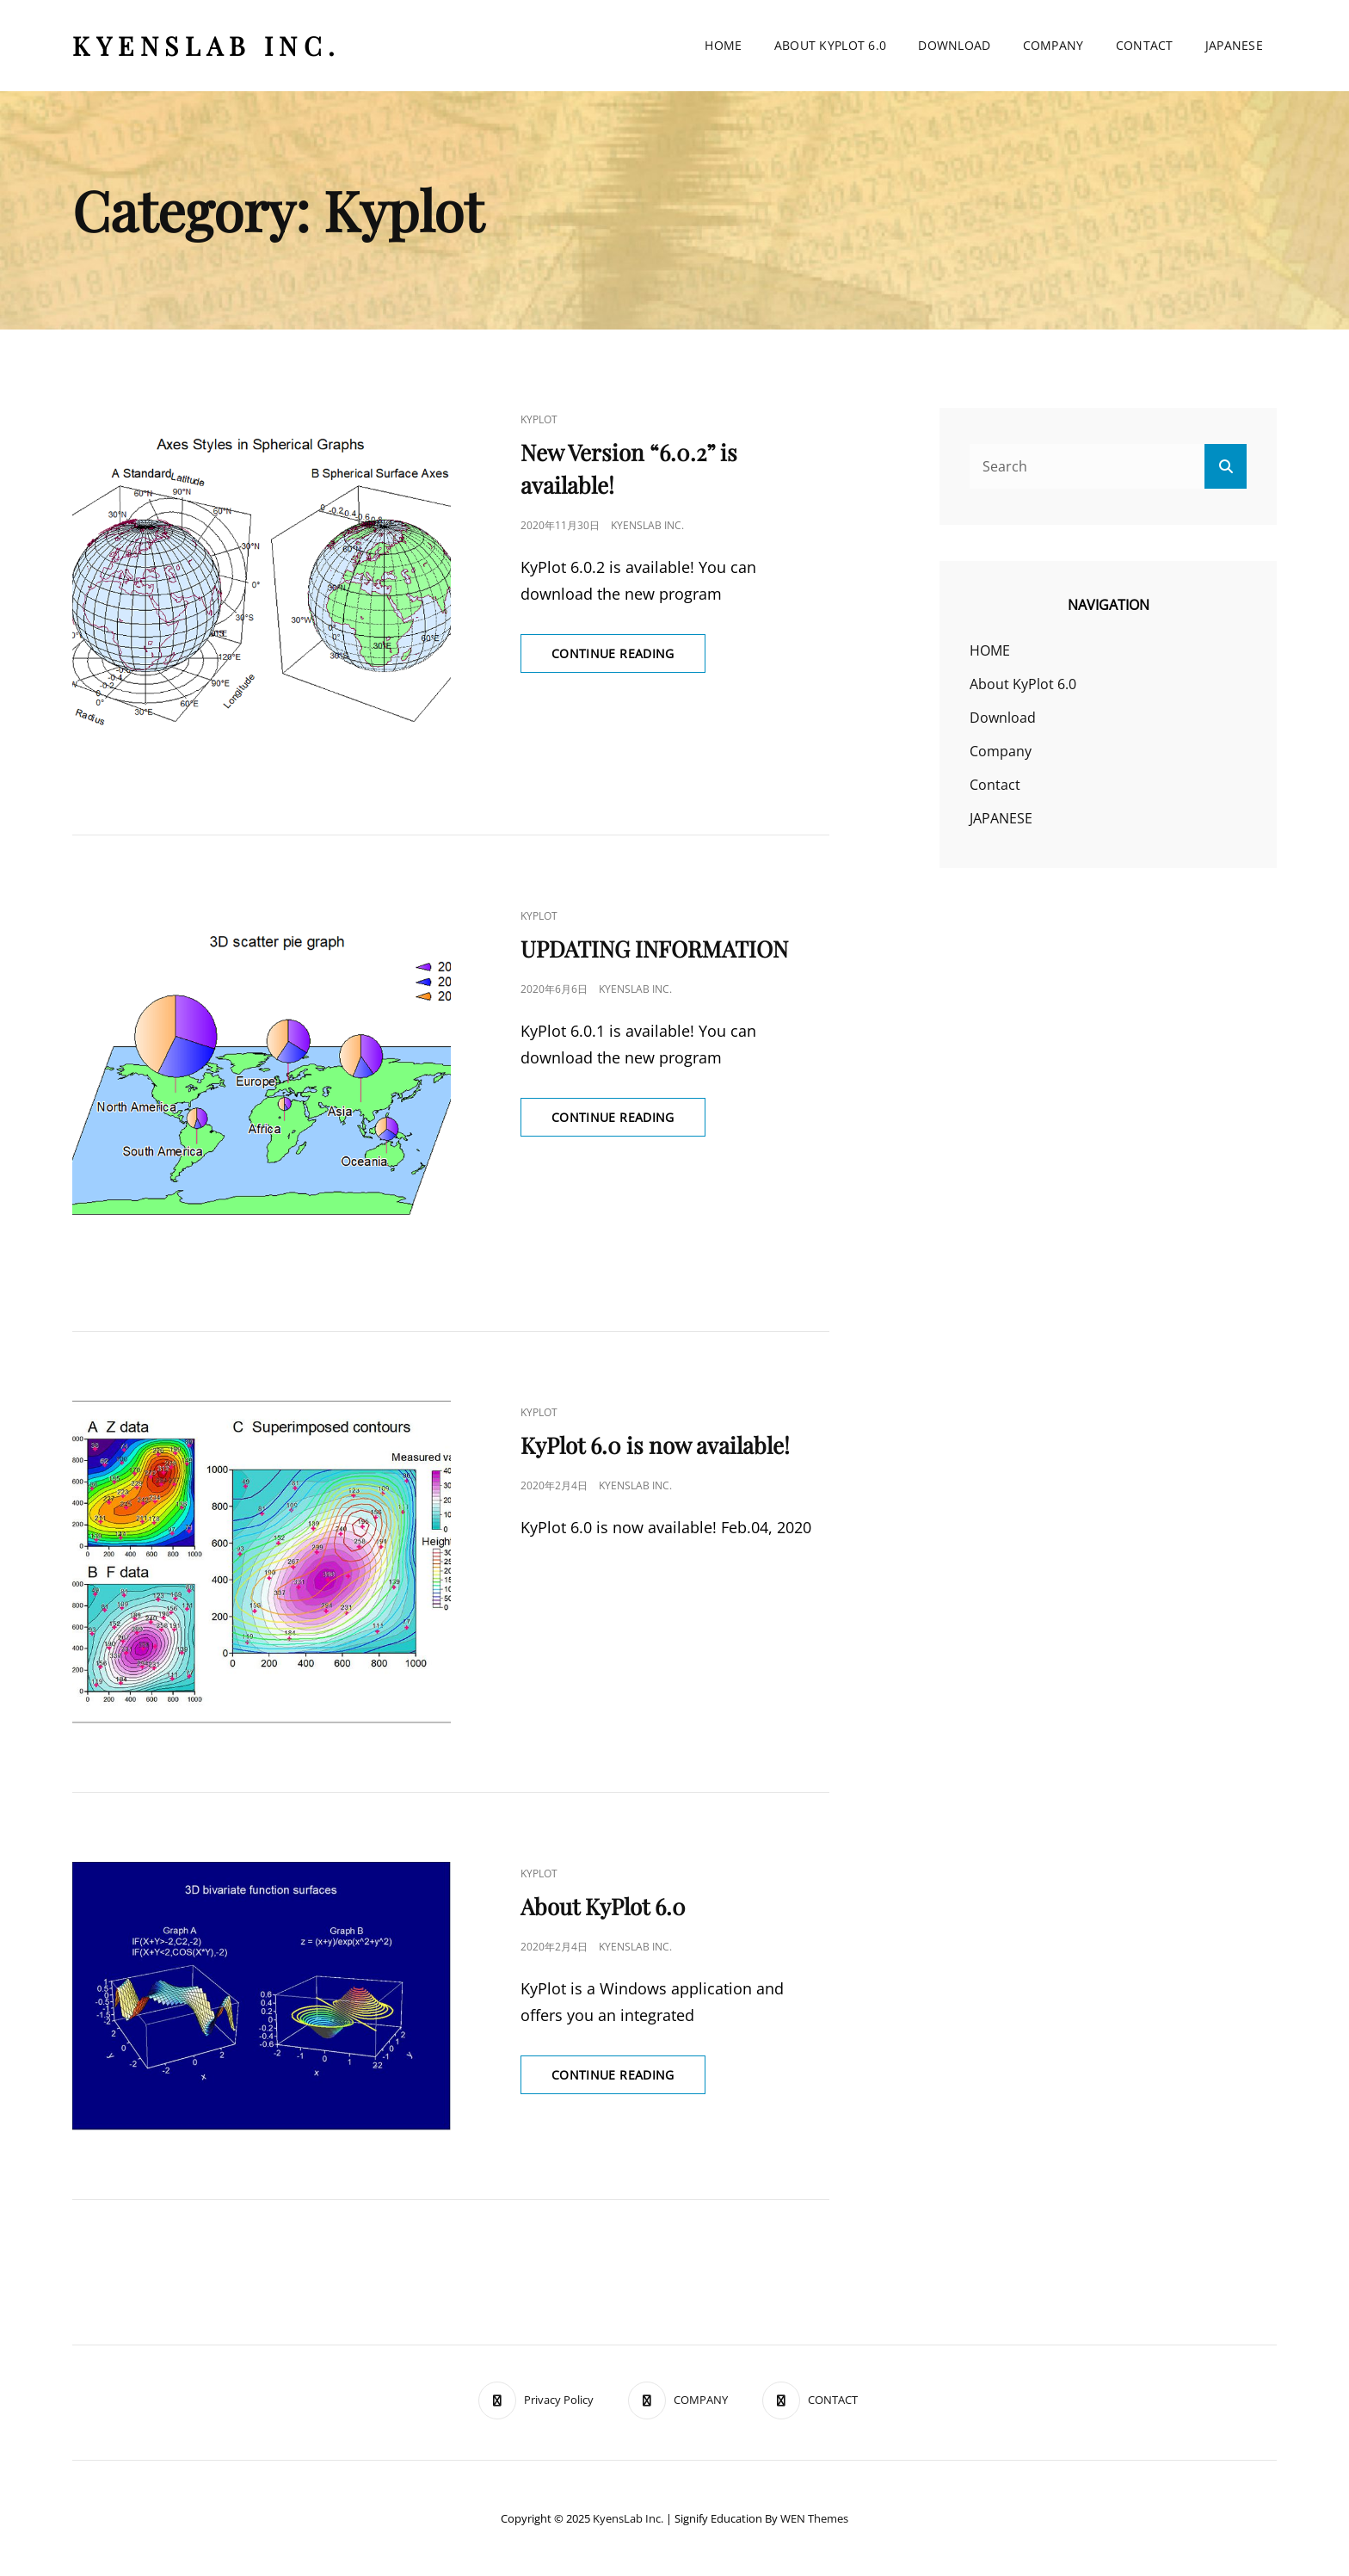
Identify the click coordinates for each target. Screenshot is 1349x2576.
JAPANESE (1234, 45)
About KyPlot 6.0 (830, 45)
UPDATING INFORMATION (654, 949)
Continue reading (628, 658)
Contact (1144, 45)
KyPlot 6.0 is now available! (655, 1445)
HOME (723, 45)
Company (1053, 45)
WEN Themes (814, 2518)
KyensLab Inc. (207, 45)
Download (954, 45)
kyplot (539, 419)
